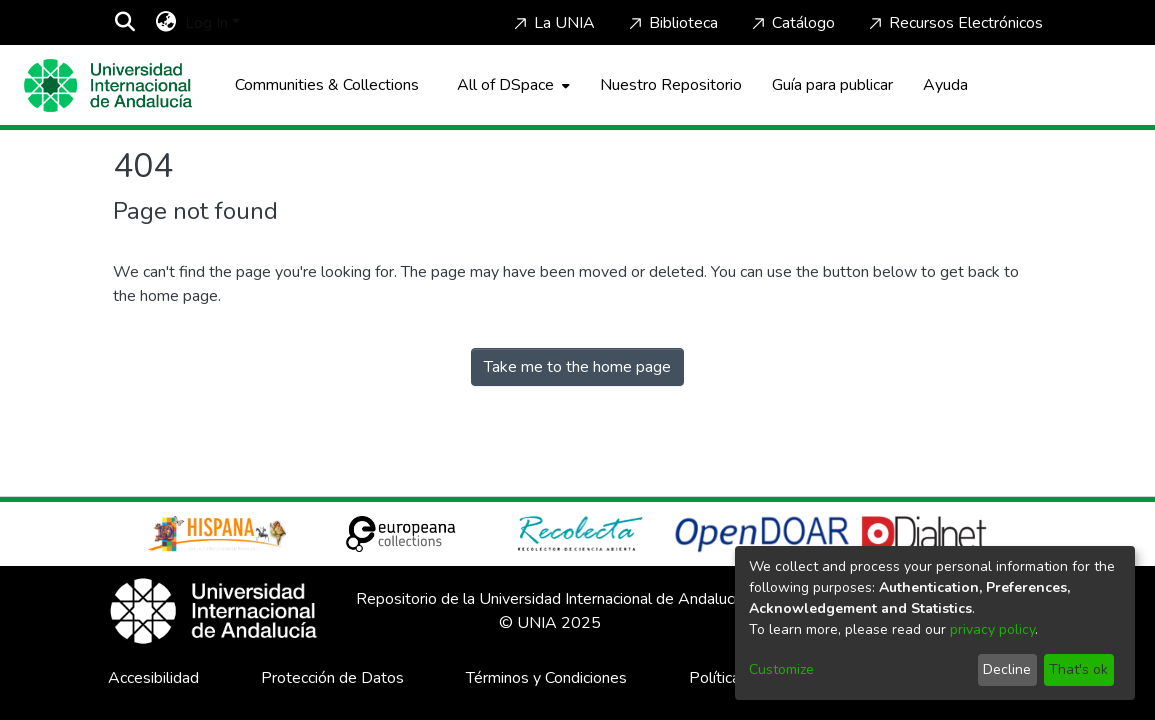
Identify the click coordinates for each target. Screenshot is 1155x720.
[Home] (108, 85)
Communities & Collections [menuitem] (327, 85)
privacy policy (992, 629)
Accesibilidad (153, 678)
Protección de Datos (332, 678)
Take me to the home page (577, 367)
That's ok (1078, 669)
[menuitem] (166, 23)
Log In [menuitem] (206, 23)
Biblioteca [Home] (671, 23)
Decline (1007, 669)
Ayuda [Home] (945, 85)
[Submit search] (125, 23)
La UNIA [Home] (552, 23)
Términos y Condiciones (546, 678)
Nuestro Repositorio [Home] (671, 85)
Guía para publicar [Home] (832, 85)
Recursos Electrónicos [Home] (954, 23)
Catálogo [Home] (791, 23)
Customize (781, 669)
